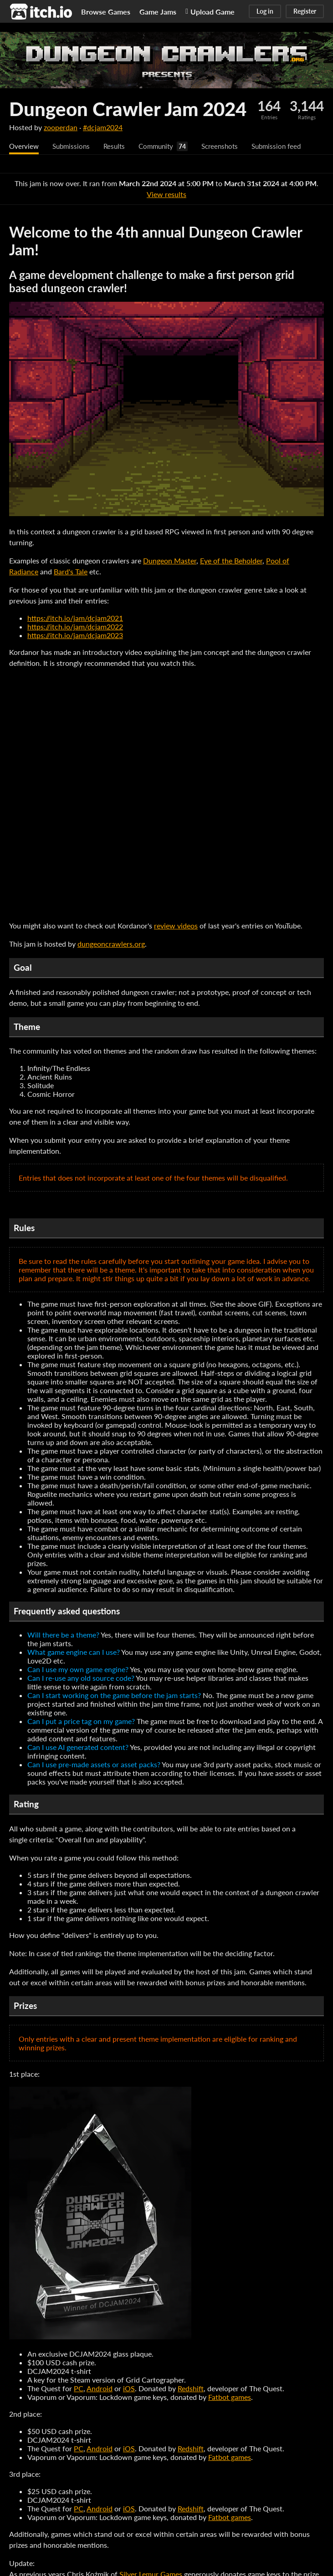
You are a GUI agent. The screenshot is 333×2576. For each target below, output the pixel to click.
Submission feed (288, 146)
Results (118, 146)
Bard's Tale (70, 572)
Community (162, 146)
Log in (264, 11)
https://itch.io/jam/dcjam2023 (75, 635)
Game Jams (157, 11)
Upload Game (210, 11)
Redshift (191, 2388)
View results (166, 194)
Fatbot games (229, 2397)
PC (78, 2388)
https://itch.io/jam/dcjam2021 (75, 618)
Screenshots (228, 146)
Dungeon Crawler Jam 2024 (127, 108)
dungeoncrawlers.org (111, 944)
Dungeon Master (169, 561)
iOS (129, 2388)
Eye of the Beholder (231, 561)
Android (100, 2388)
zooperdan (60, 127)
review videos (176, 926)
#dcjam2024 (103, 127)
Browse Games (105, 11)
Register (304, 11)
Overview (24, 146)
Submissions (73, 146)
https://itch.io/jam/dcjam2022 (75, 627)
